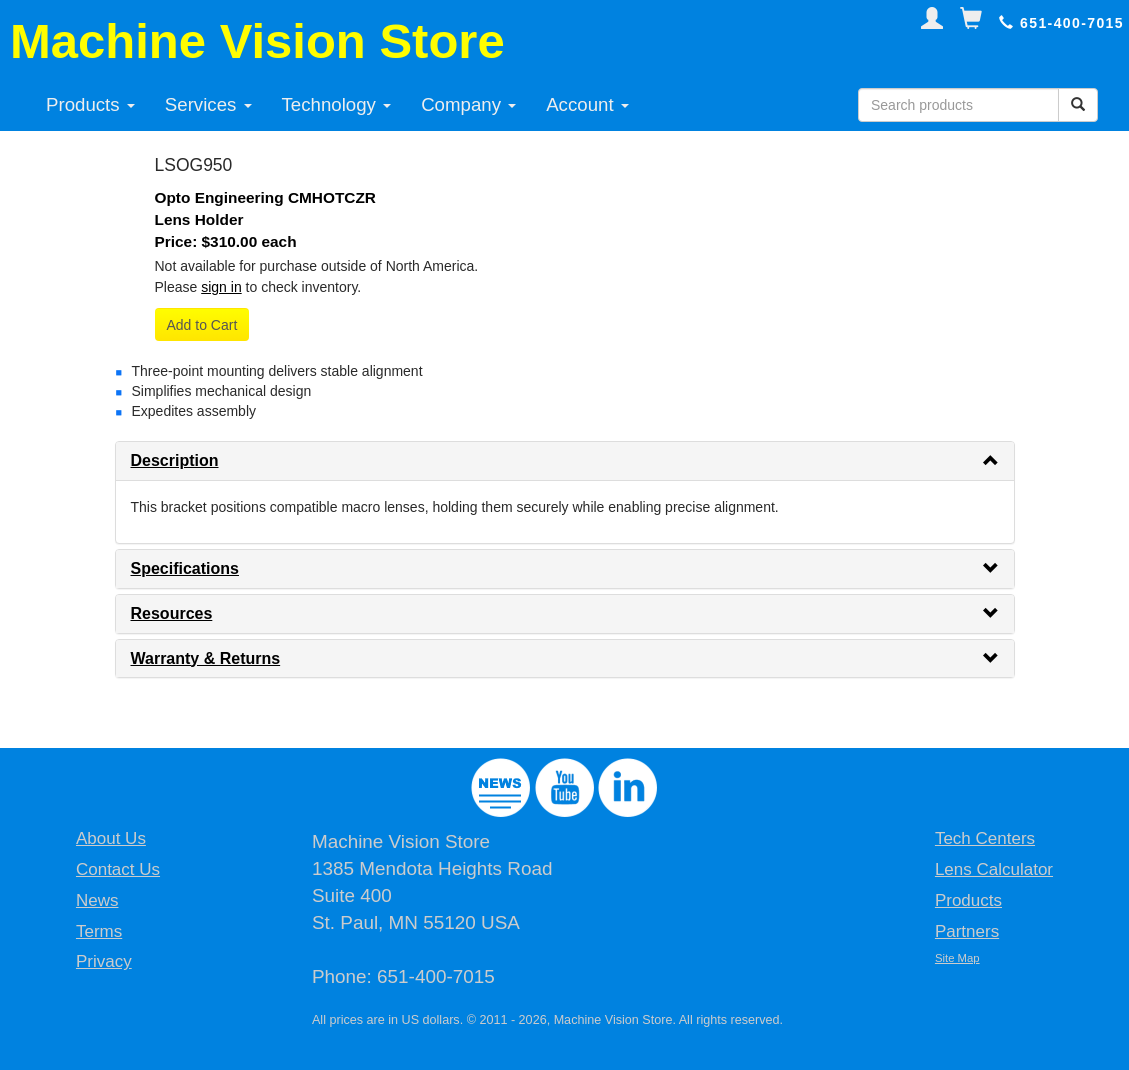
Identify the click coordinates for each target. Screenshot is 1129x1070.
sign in (221, 287)
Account (587, 104)
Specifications (185, 568)
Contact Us (118, 869)
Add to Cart (202, 325)
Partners (967, 931)
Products (90, 104)
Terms (99, 931)
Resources (172, 613)
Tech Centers (985, 838)
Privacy (104, 961)
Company (468, 104)
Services (208, 104)
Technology (337, 104)
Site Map (957, 958)
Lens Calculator (994, 869)
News (97, 900)
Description (175, 460)
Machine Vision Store (257, 41)
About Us (111, 838)
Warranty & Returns (206, 658)
